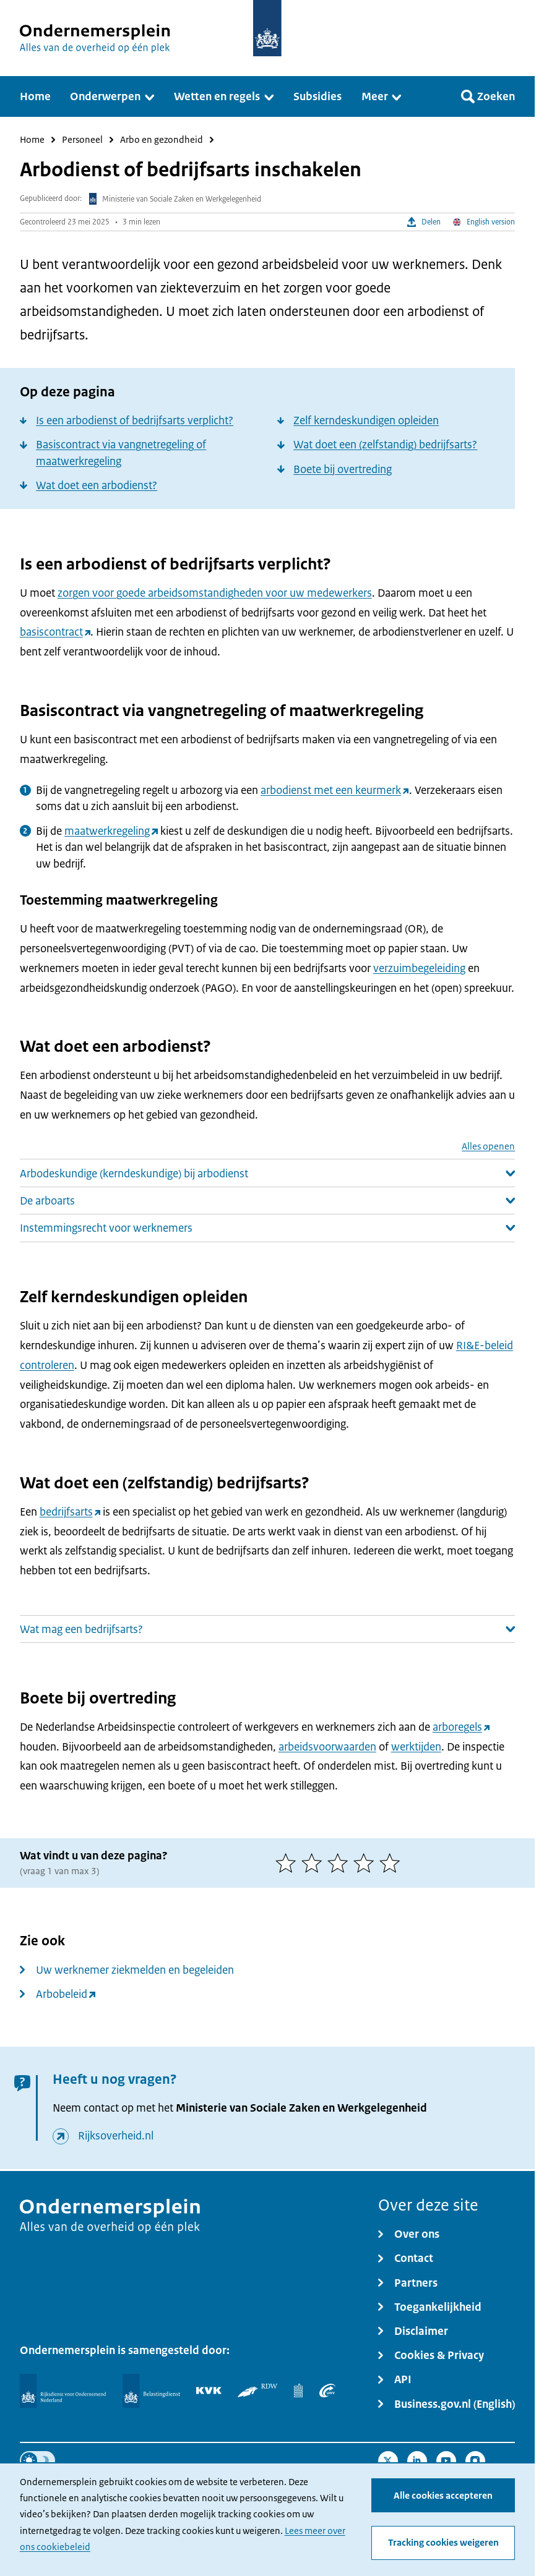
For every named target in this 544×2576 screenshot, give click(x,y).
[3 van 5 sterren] (340, 1863)
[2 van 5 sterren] (314, 1863)
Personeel (82, 140)
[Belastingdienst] (151, 2391)
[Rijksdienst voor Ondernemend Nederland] (63, 2391)
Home (32, 140)
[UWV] (327, 2390)
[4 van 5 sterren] (366, 1863)
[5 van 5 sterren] (392, 1863)
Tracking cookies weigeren (443, 2542)
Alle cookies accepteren (443, 2495)
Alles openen (488, 1146)
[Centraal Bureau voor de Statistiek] (298, 2390)
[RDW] (257, 2390)
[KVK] (208, 2390)
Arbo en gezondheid (161, 140)
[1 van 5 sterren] (288, 1863)
